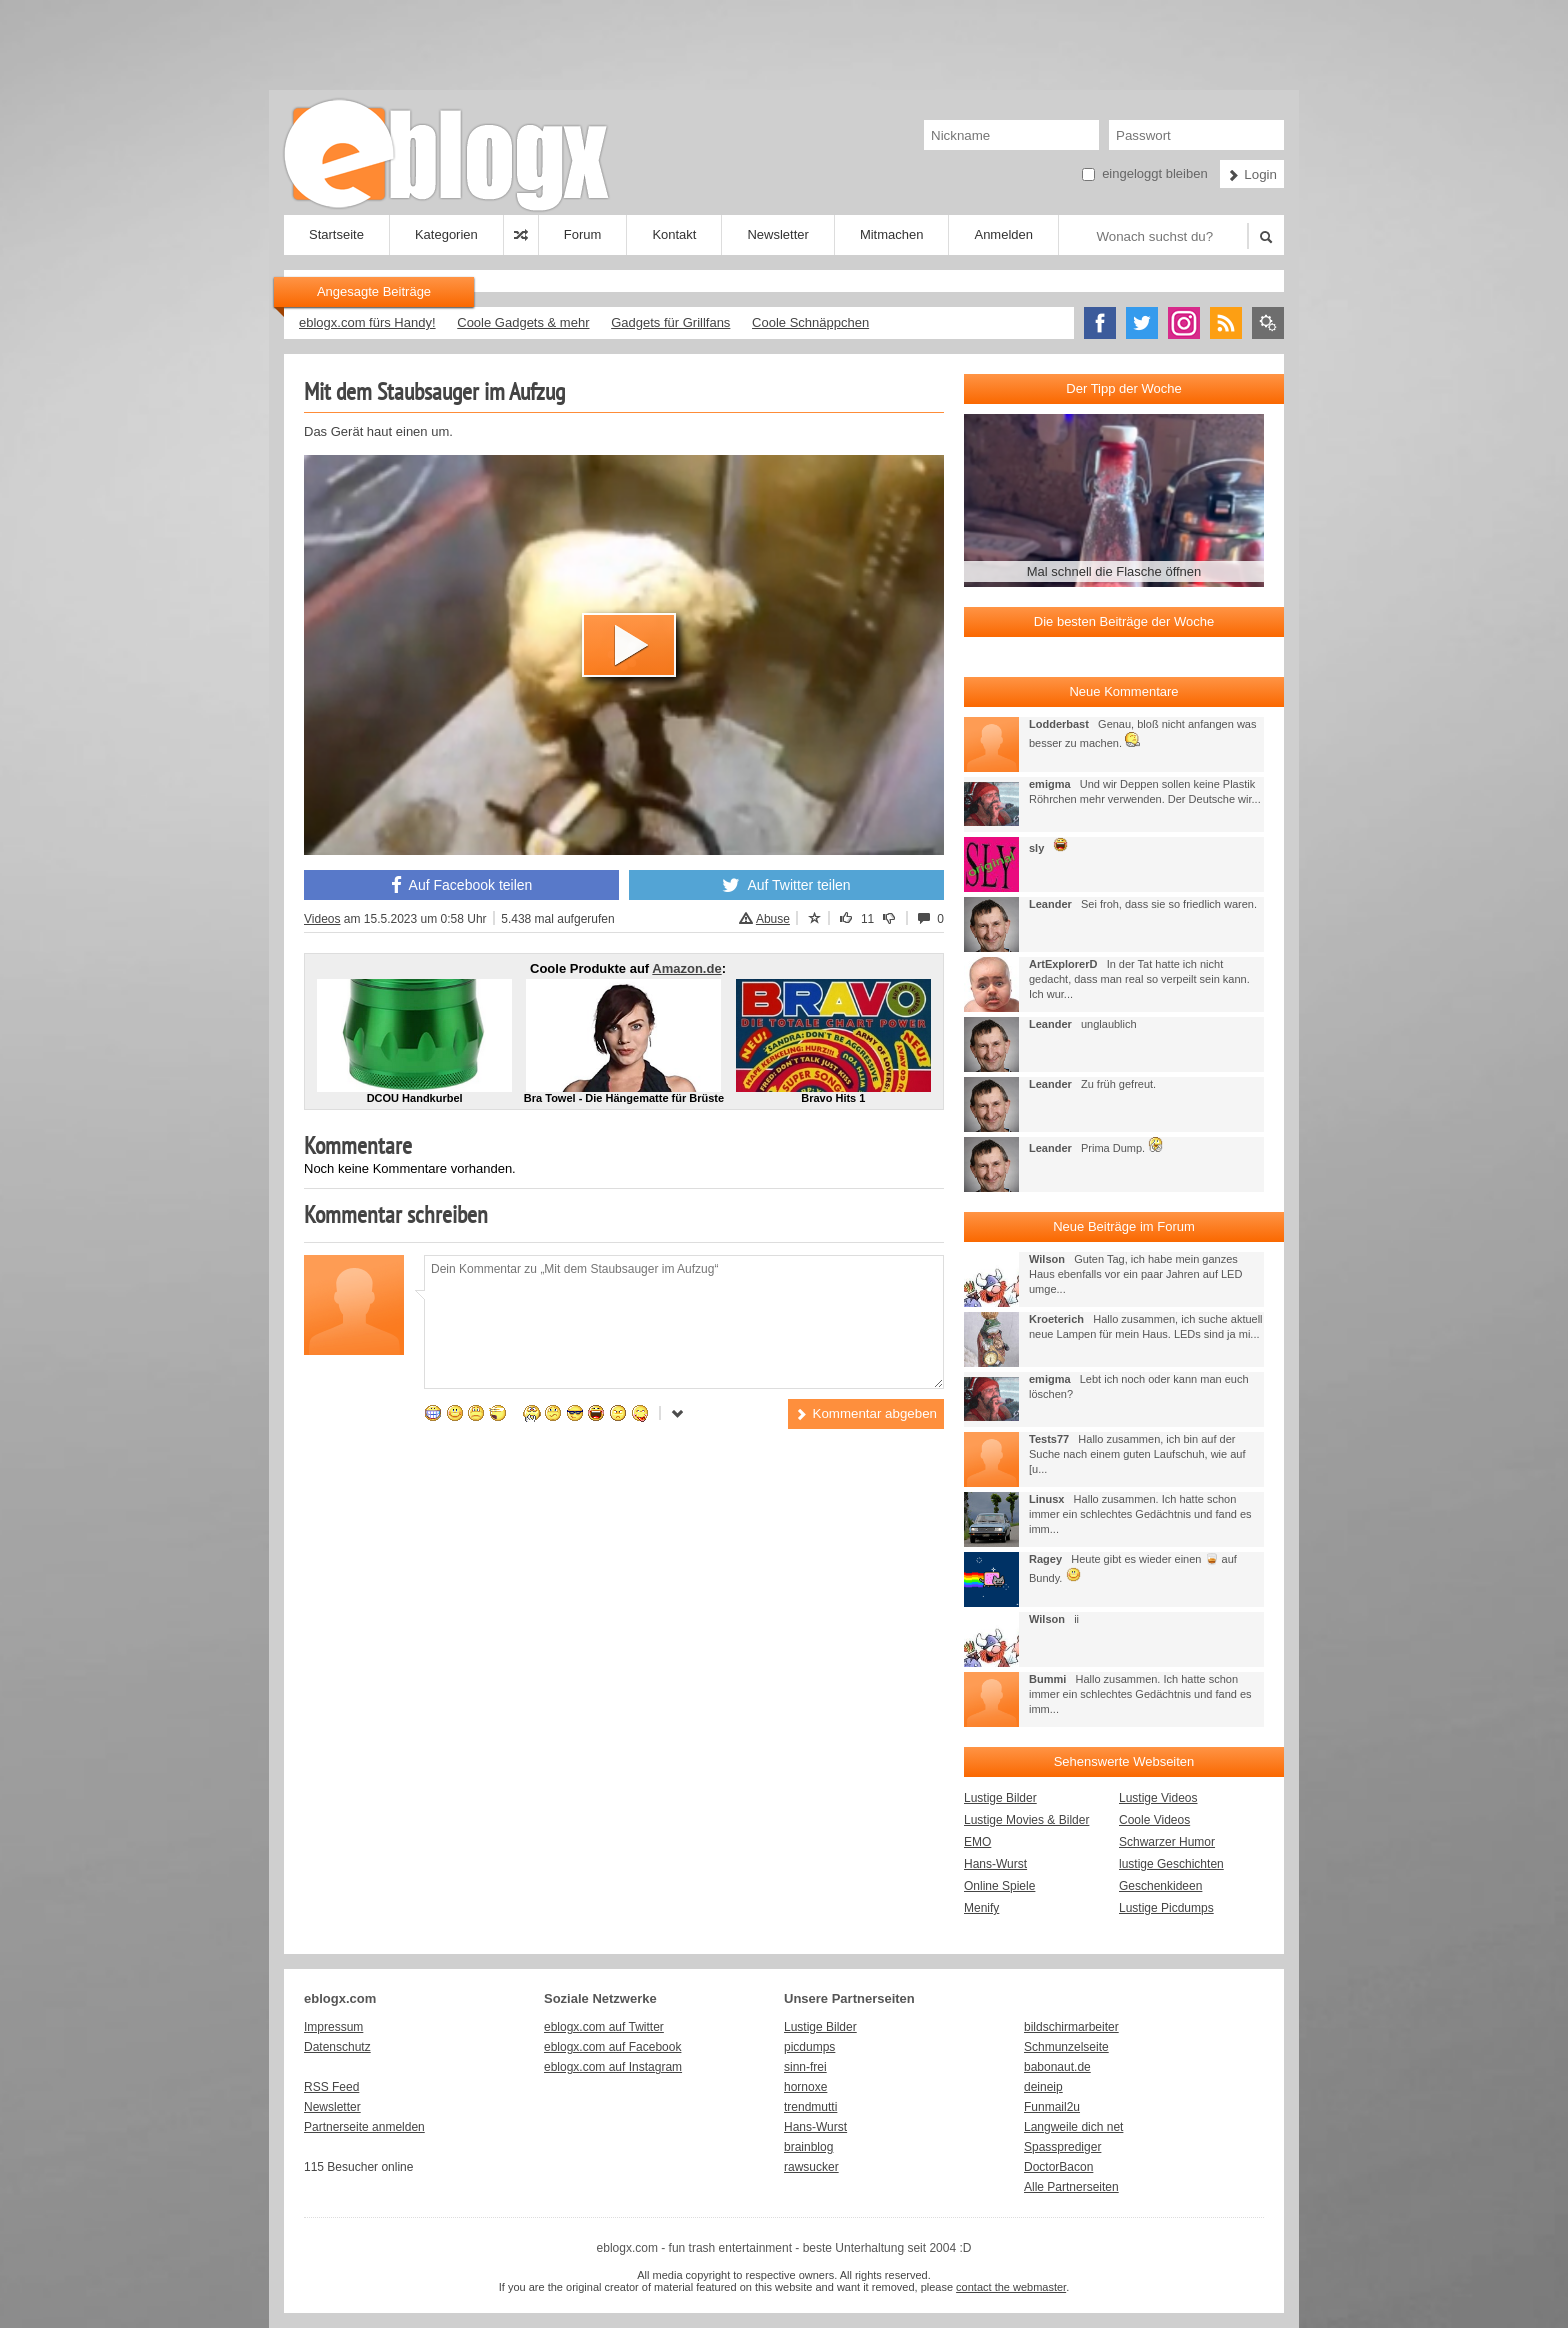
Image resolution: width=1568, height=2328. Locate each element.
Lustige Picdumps (1166, 1908)
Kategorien (446, 234)
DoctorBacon (1058, 2167)
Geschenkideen (1160, 1886)
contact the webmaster (1011, 2287)
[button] (629, 645)
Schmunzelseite (1066, 2047)
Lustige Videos (1158, 1798)
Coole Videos (1154, 1820)
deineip (1043, 2087)
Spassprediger (1062, 2147)
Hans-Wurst (995, 1864)
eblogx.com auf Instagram (613, 2067)
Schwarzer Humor (1167, 1842)
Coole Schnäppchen (810, 322)
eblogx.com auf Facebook (612, 2047)
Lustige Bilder (1000, 1798)
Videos (322, 919)
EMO (977, 1842)
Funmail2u (1052, 2107)
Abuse (764, 919)
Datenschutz (337, 2047)
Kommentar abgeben (866, 1413)
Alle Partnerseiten (1071, 2187)
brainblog (808, 2147)
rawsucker (811, 2167)
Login (1252, 174)
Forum (583, 234)
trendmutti (810, 2107)
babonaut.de (1057, 2067)
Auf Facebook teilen (462, 885)
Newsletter (777, 234)
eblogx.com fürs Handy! (367, 322)
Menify (981, 1908)
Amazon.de (686, 968)
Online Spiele (999, 1886)
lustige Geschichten (1171, 1864)
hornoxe (805, 2087)
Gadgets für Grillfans (670, 322)
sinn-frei (805, 2067)
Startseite (336, 234)
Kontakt (674, 234)
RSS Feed (331, 2087)
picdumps (809, 2047)
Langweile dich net (1073, 2127)
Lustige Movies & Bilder (1026, 1820)
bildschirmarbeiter (1071, 2027)
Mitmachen (892, 234)
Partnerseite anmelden (364, 2127)
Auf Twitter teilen (786, 885)
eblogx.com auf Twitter (604, 2027)
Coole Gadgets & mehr (523, 322)
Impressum (333, 2027)
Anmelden (1003, 234)
